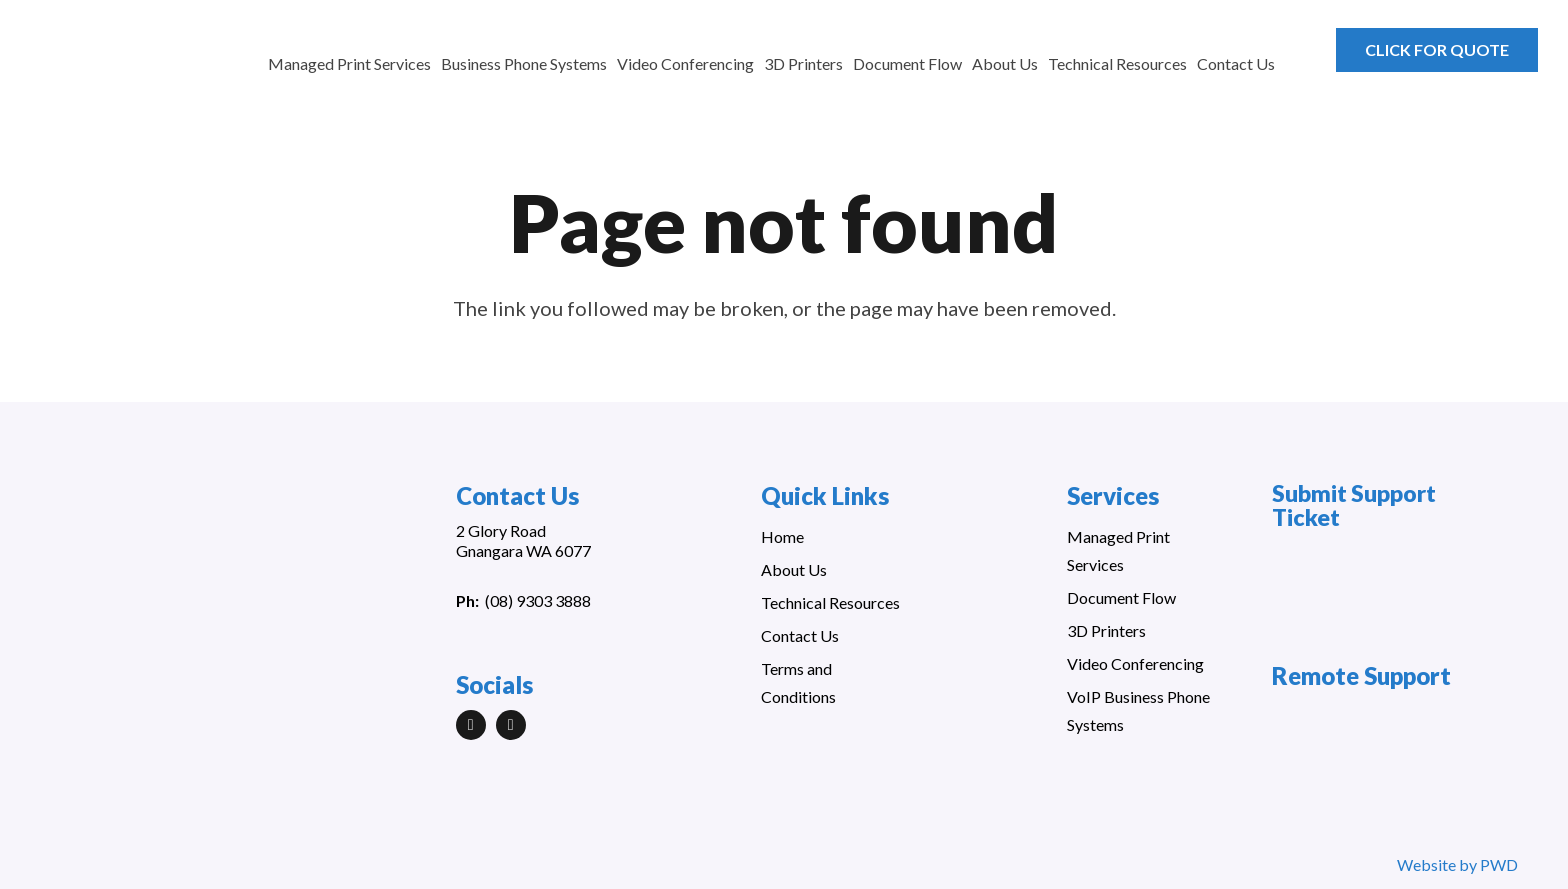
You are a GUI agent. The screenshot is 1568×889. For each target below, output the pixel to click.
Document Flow (1121, 597)
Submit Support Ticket (1354, 505)
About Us (794, 569)
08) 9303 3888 (540, 600)
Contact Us (800, 635)
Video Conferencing (1135, 663)
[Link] (132, 60)
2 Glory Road (501, 530)
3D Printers (1106, 630)
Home (782, 536)
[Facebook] (511, 725)
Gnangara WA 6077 (523, 550)
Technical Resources (830, 602)
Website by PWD (1457, 864)
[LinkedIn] (471, 725)
